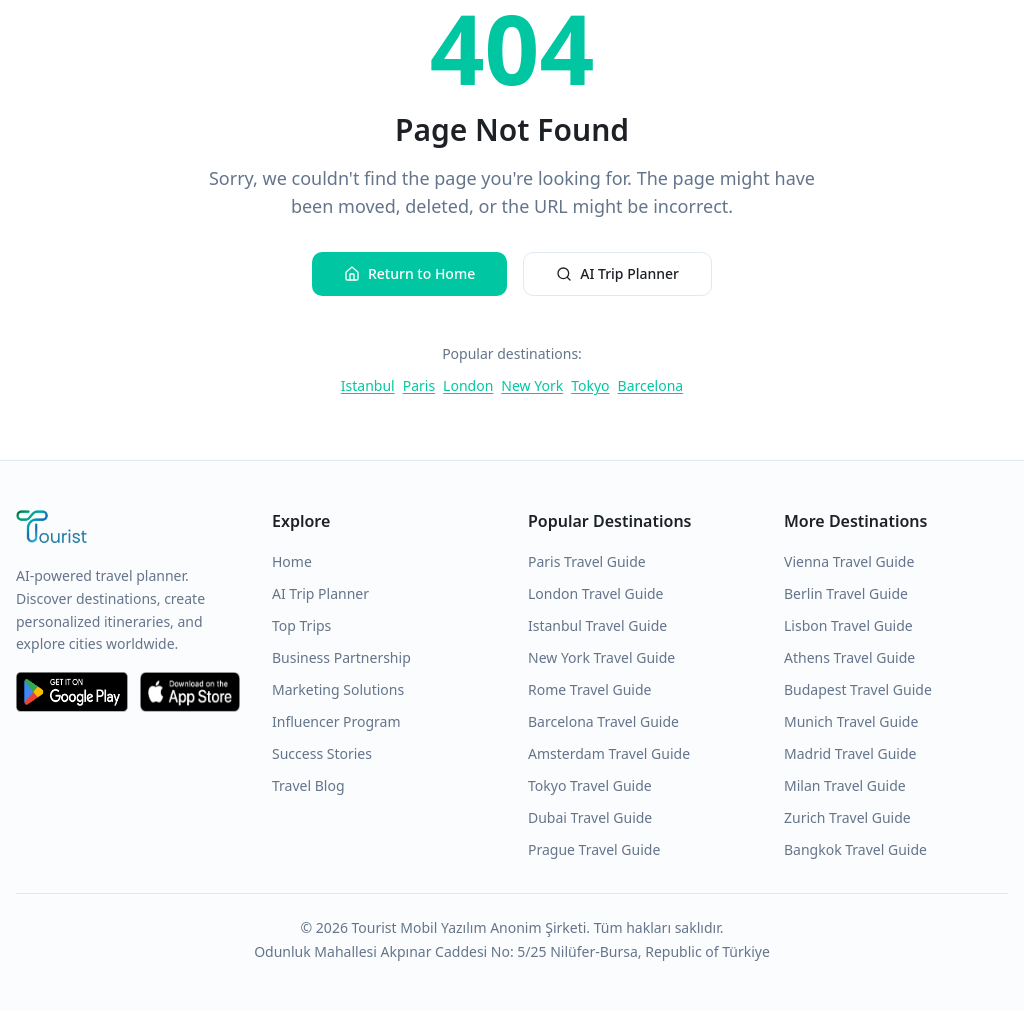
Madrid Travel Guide (850, 753)
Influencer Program (336, 721)
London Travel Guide (596, 593)
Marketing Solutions (338, 689)
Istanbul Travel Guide (597, 625)
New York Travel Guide (601, 657)
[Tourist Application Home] (128, 529)
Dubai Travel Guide (590, 817)
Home (292, 561)
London (468, 385)
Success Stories (322, 753)
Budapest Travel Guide (858, 689)
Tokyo (590, 385)
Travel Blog (308, 785)
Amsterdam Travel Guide (609, 753)
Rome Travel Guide (589, 689)
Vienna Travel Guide (849, 561)
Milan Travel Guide (845, 785)
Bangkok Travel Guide (855, 849)
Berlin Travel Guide (846, 593)
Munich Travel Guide (851, 721)
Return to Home (409, 273)
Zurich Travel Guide (847, 817)
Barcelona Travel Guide (603, 721)
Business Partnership (341, 657)
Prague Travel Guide (594, 849)
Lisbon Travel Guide (848, 625)
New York (532, 385)
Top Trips (301, 625)
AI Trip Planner (617, 273)
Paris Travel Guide (587, 561)
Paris (419, 385)
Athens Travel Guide (849, 657)
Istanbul (368, 385)
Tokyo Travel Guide (590, 785)
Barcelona (651, 385)
